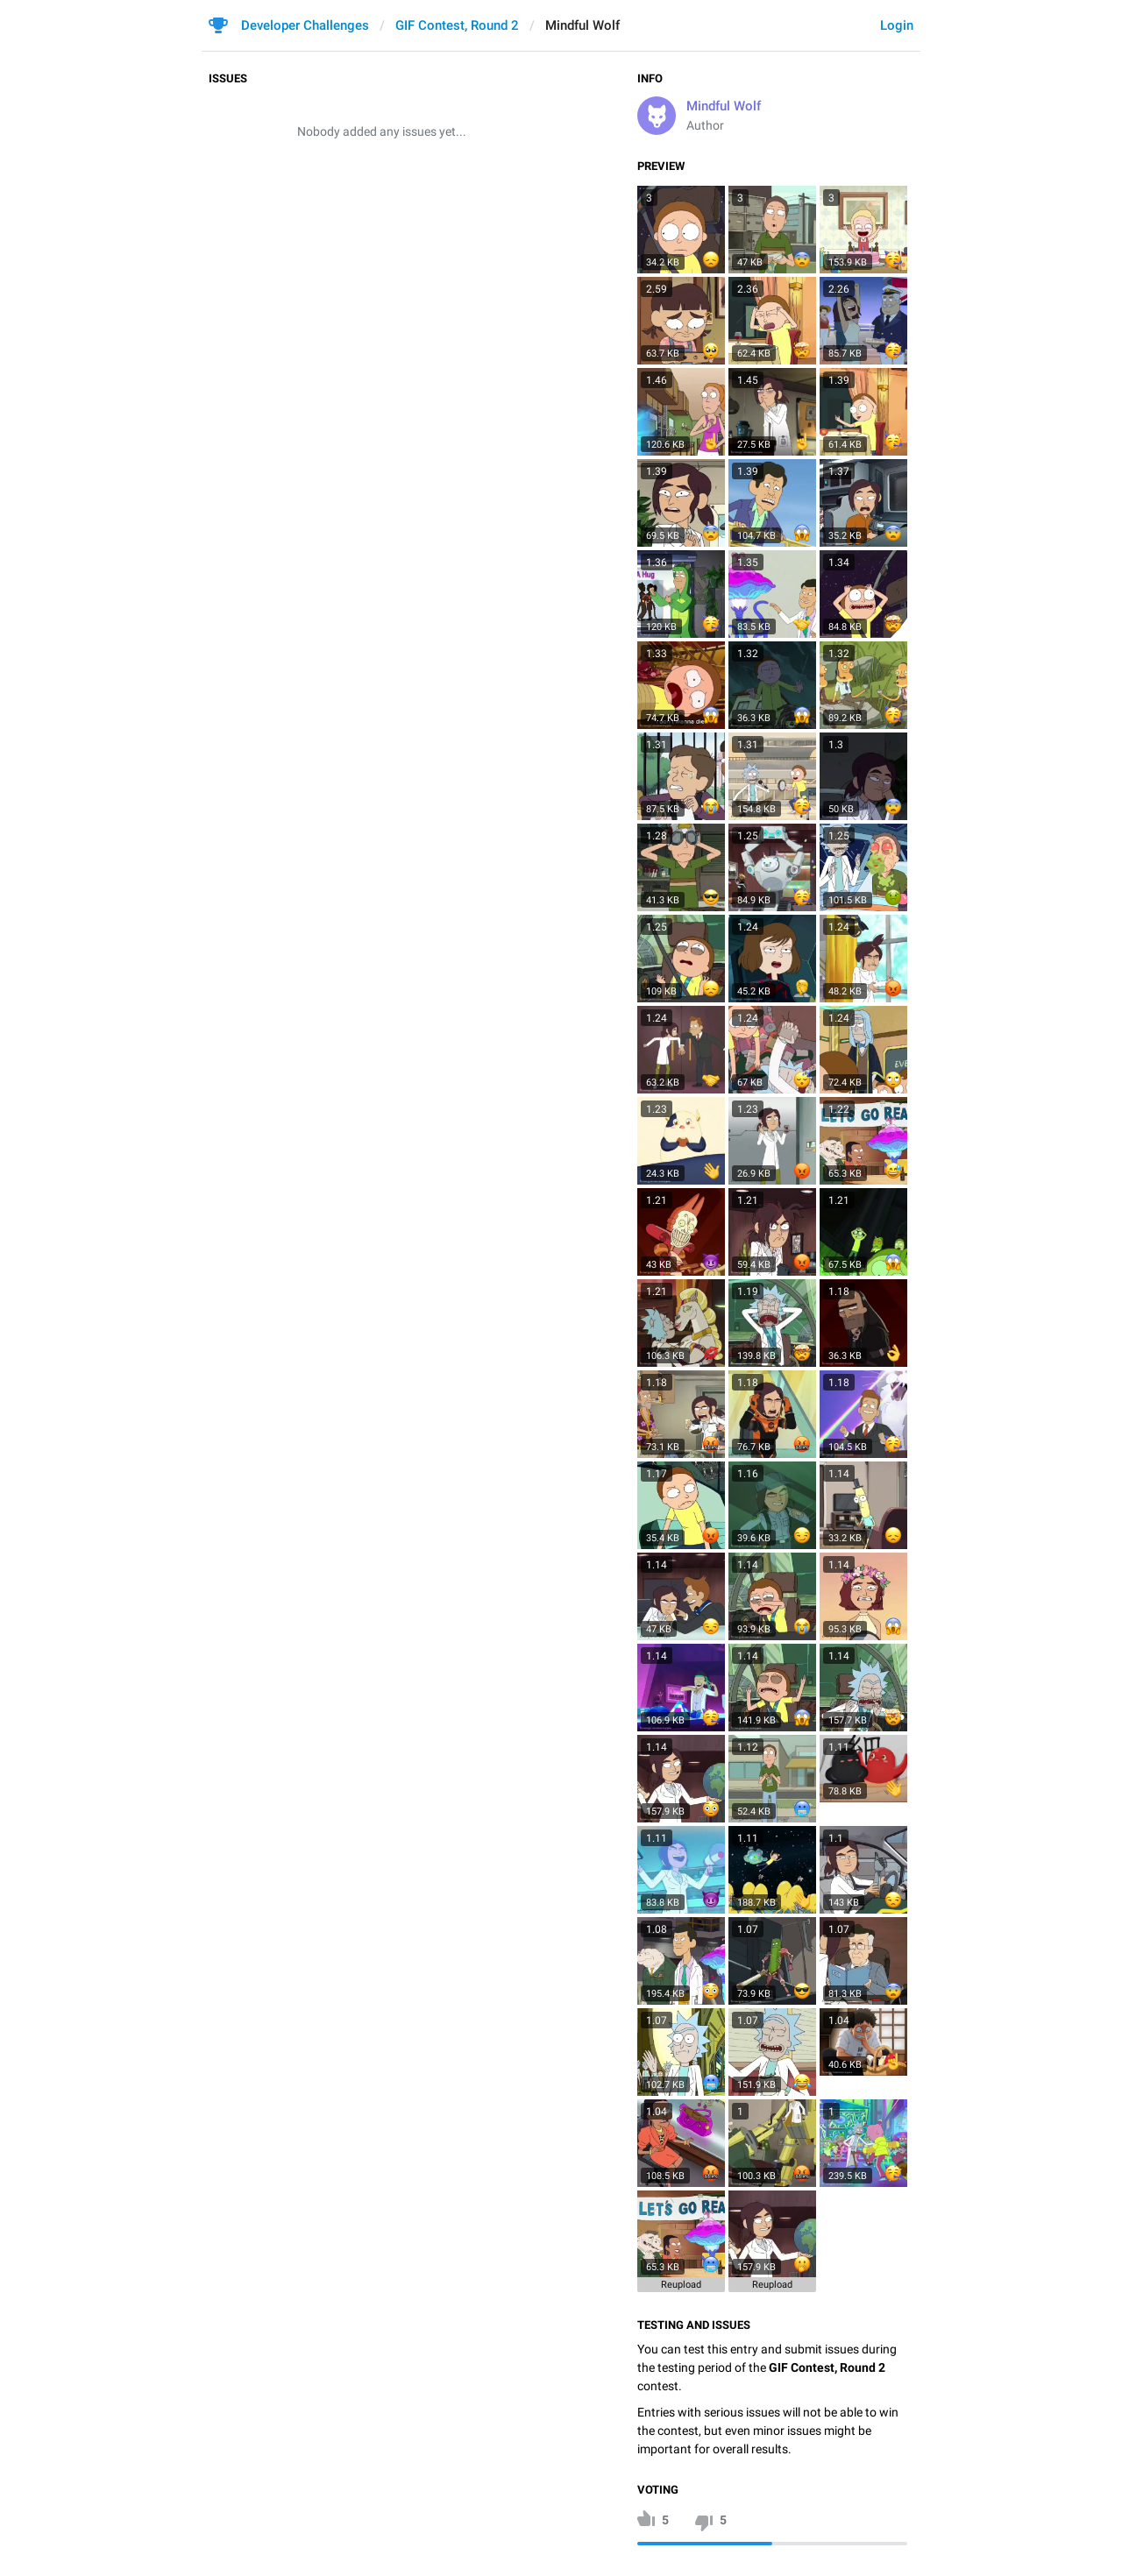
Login (896, 25)
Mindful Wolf (723, 106)
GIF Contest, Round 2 (457, 25)
